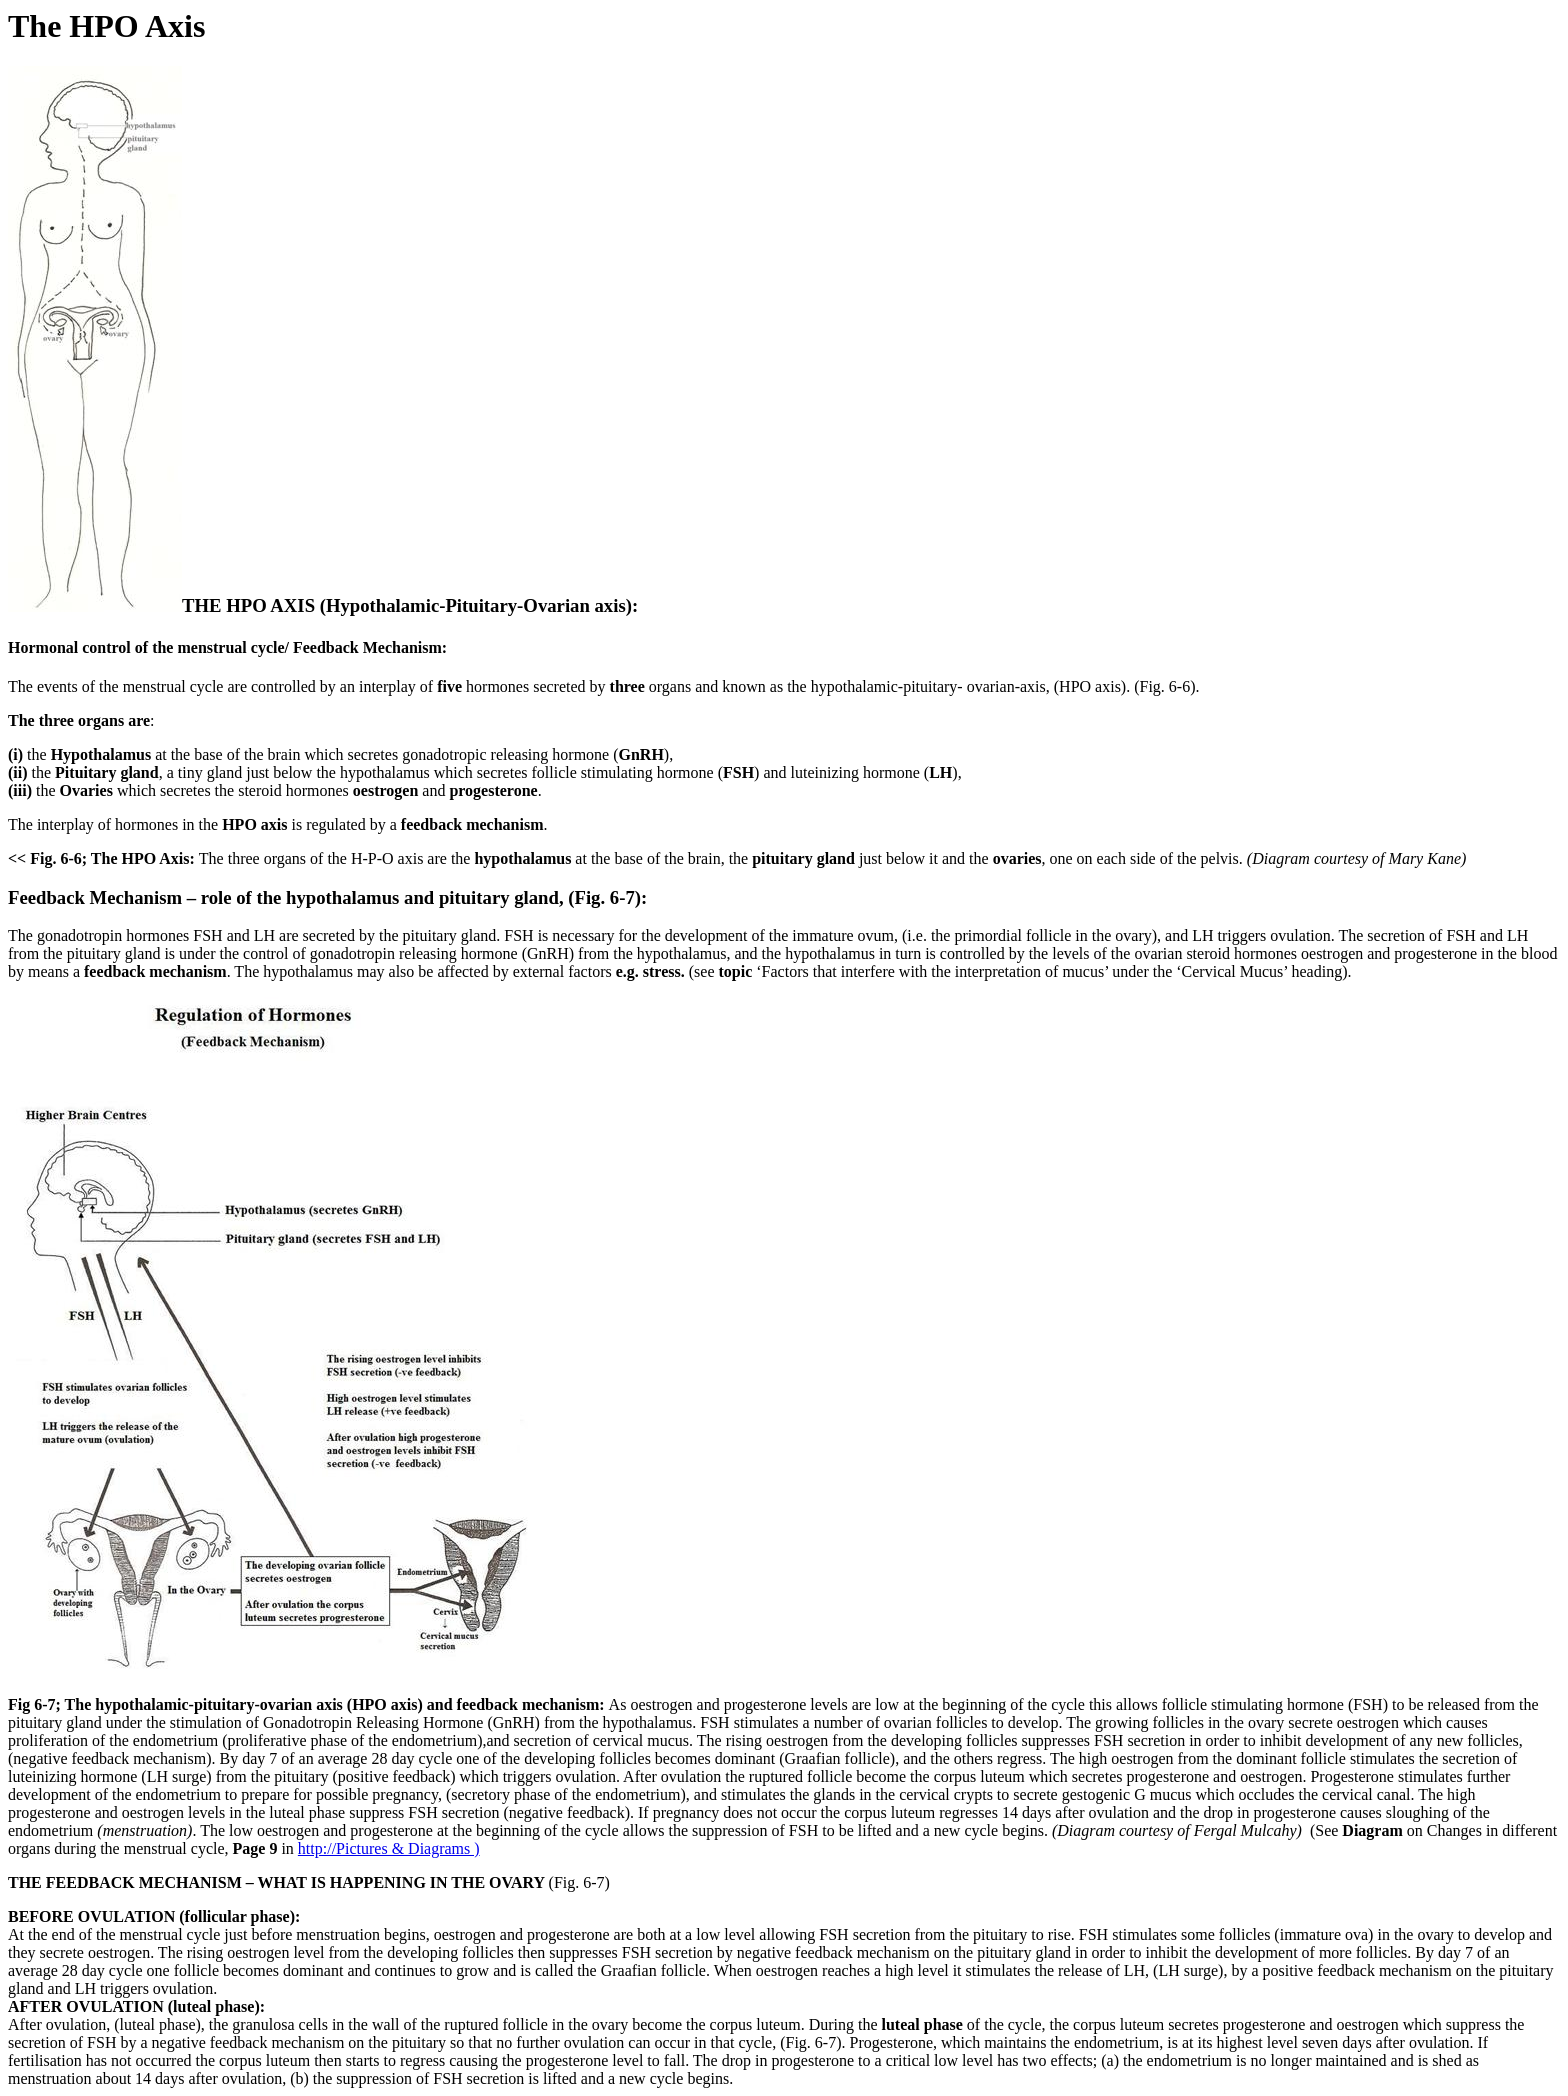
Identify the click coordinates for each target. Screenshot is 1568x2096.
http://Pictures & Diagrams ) (389, 1848)
